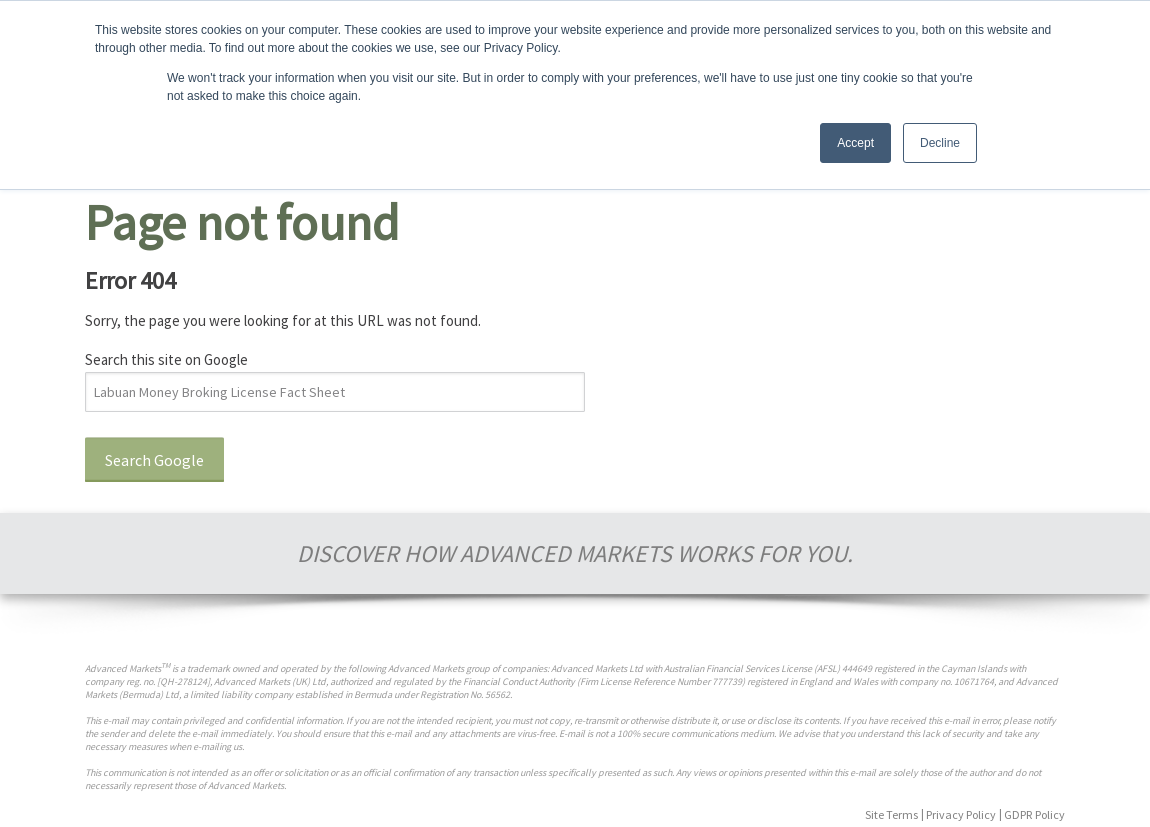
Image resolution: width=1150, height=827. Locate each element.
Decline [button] (940, 143)
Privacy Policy (961, 814)
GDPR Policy (1034, 814)
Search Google (154, 460)
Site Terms (891, 814)
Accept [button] (855, 143)
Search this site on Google (166, 359)
